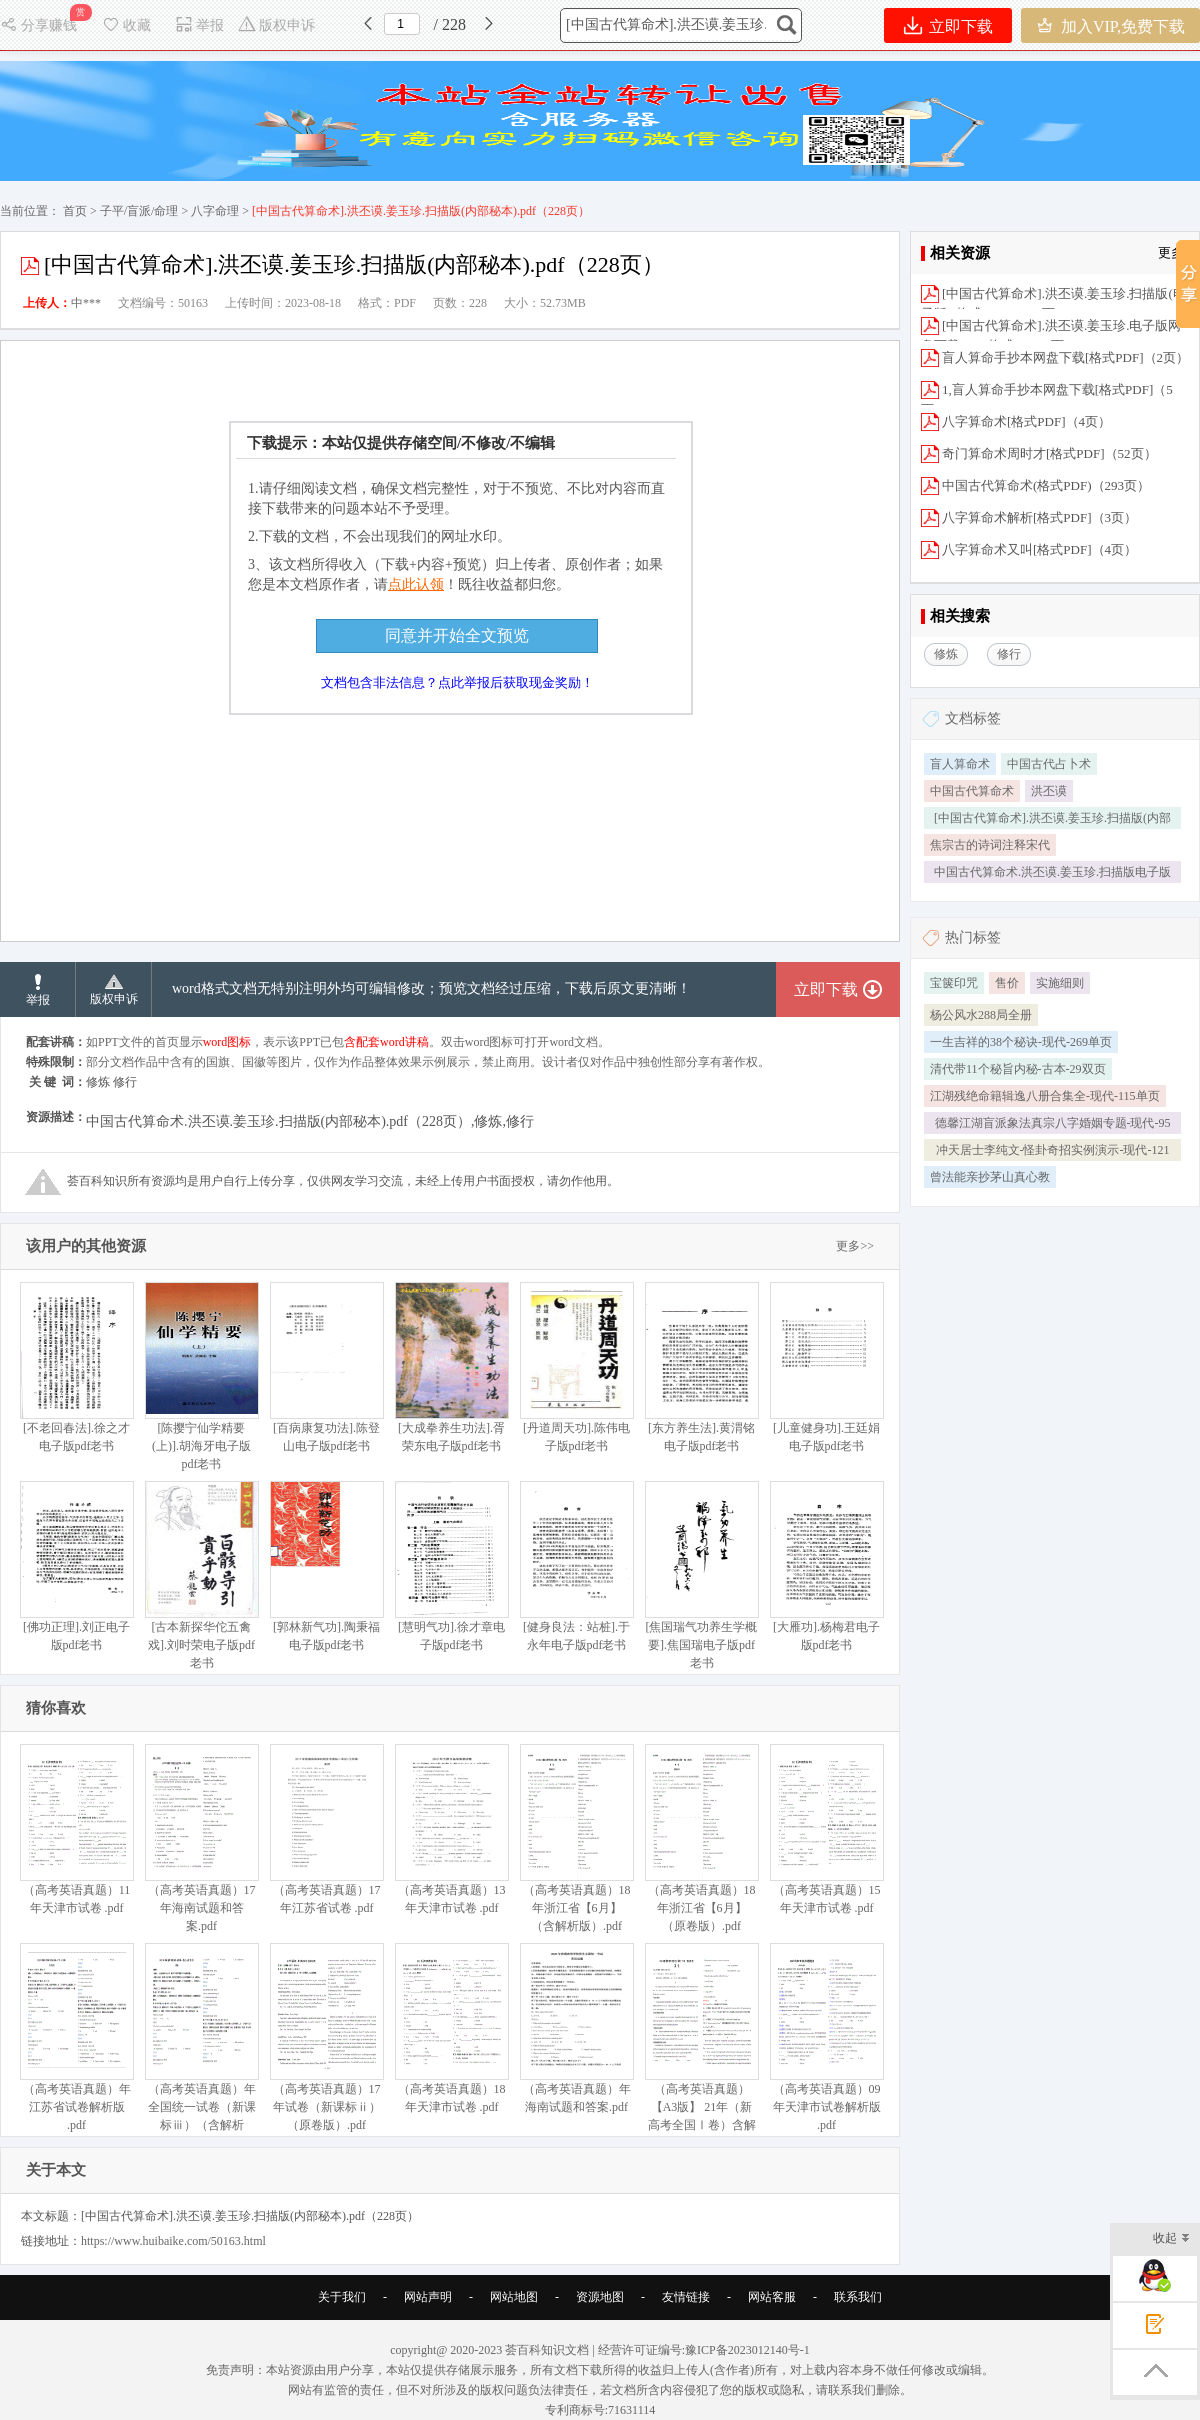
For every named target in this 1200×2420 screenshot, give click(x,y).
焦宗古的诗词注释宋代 (990, 845)
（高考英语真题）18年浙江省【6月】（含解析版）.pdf (576, 1838)
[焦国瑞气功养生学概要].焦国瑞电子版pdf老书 (701, 1575)
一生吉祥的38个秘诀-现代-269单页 (1021, 1042)
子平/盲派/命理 (139, 211)
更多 (1171, 252)
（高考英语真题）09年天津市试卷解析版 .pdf (826, 2037)
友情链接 (686, 2297)
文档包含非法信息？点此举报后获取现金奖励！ (457, 682)
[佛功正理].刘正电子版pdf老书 (76, 1566)
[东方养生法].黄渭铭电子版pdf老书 (701, 1367)
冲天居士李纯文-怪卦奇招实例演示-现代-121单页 (1053, 1152)
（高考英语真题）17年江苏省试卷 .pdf (326, 1829)
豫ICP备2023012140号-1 (747, 2350)
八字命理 (215, 211)
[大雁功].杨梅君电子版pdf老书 (826, 1566)
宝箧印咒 (954, 983)
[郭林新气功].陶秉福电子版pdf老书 (326, 1566)
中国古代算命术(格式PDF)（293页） (1046, 485)
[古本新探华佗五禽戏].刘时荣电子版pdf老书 (201, 1575)
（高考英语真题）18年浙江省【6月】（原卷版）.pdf (701, 1838)
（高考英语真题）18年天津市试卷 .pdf (451, 2028)
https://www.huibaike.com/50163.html (173, 2241)
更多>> (855, 1246)
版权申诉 (276, 25)
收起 (1171, 2239)
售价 (1007, 983)
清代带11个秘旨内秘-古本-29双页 (1018, 1069)
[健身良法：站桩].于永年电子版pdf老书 (576, 1566)
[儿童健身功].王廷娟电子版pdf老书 (826, 1367)
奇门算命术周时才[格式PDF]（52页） (1049, 453)
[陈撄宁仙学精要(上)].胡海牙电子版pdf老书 (201, 1376)
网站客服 (772, 2297)
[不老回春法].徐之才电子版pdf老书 (76, 1367)
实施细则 (1060, 983)
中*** (86, 303)
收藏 (126, 25)
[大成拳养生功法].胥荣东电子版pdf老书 (451, 1367)
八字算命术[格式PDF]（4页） (1026, 421)
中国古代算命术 (972, 791)
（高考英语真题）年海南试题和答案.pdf (576, 2028)
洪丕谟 (1049, 791)
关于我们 (342, 2297)
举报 (199, 25)
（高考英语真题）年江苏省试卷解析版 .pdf (76, 2037)
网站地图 (514, 2297)
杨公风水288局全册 (981, 1015)
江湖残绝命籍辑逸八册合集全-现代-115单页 (1045, 1096)
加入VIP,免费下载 (1110, 25)
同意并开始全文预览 (457, 635)
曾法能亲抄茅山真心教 (990, 1177)
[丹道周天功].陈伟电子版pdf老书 (576, 1367)
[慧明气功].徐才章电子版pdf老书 (451, 1566)
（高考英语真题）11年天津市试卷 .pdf (76, 1829)
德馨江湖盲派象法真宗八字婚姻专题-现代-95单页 (1053, 1125)
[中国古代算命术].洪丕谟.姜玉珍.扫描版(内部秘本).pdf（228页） (1052, 820)
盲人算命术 (960, 764)
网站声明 (428, 2297)
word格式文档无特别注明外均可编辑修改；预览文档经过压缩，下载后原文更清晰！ (431, 988)
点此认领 (416, 584)
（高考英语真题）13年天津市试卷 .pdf (451, 1829)
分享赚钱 (40, 25)
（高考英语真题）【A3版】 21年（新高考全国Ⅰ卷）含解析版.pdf (701, 2046)
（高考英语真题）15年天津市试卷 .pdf (826, 1829)
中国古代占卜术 (1049, 764)
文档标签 (973, 718)
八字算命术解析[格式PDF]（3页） (1039, 517)
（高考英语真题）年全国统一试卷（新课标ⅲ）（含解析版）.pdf (201, 2046)
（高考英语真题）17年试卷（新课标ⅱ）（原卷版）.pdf (326, 2037)
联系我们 (858, 2297)
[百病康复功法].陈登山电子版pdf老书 (326, 1367)
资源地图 (600, 2297)
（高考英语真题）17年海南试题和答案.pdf (201, 1838)
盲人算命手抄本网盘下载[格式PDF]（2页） (1065, 357)
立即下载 (948, 25)
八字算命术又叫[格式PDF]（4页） (1039, 549)
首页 (75, 211)
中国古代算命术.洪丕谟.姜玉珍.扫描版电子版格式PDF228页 (1052, 874)
